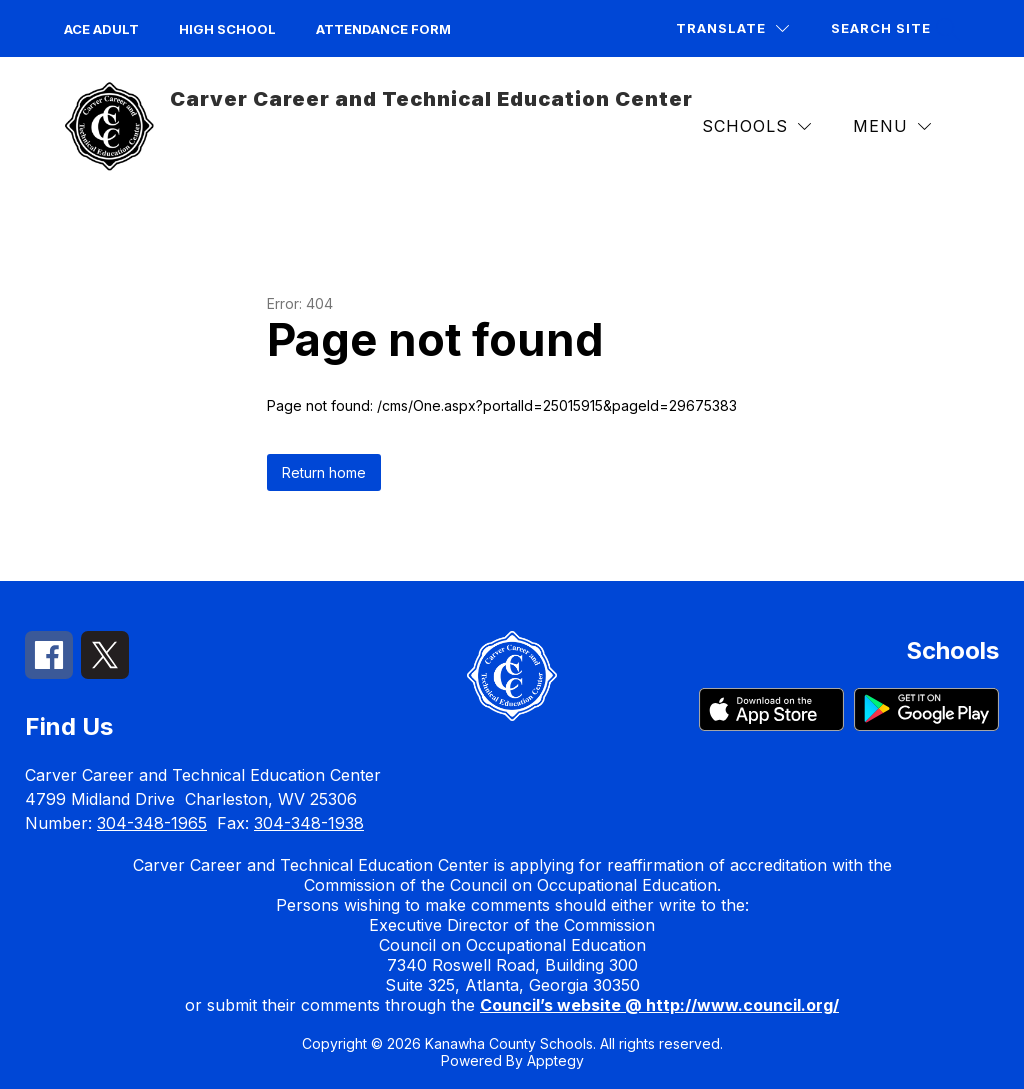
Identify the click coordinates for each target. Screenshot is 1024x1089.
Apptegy (555, 1060)
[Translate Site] (732, 28)
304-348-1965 (152, 823)
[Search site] (893, 28)
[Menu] (892, 126)
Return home (324, 472)
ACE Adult (101, 29)
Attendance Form (383, 29)
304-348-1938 (309, 823)
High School (227, 29)
